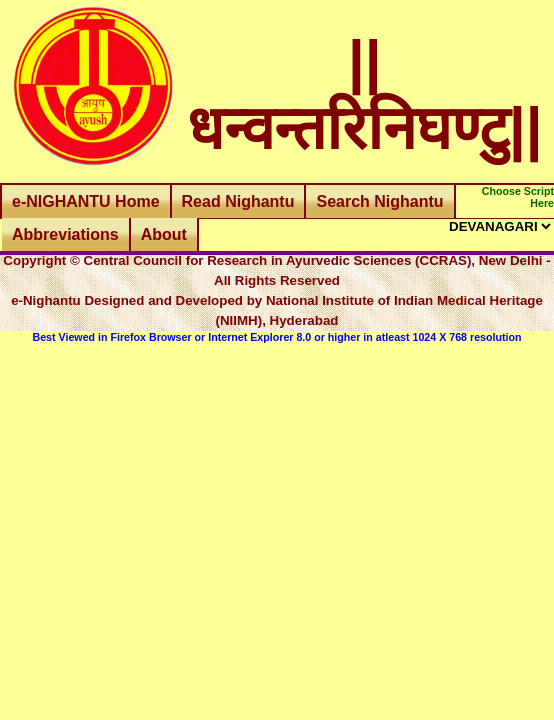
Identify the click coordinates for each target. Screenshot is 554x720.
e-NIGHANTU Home (86, 201)
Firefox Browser (150, 337)
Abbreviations (65, 234)
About (164, 234)
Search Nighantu (379, 201)
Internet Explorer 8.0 (259, 337)
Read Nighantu (238, 201)
